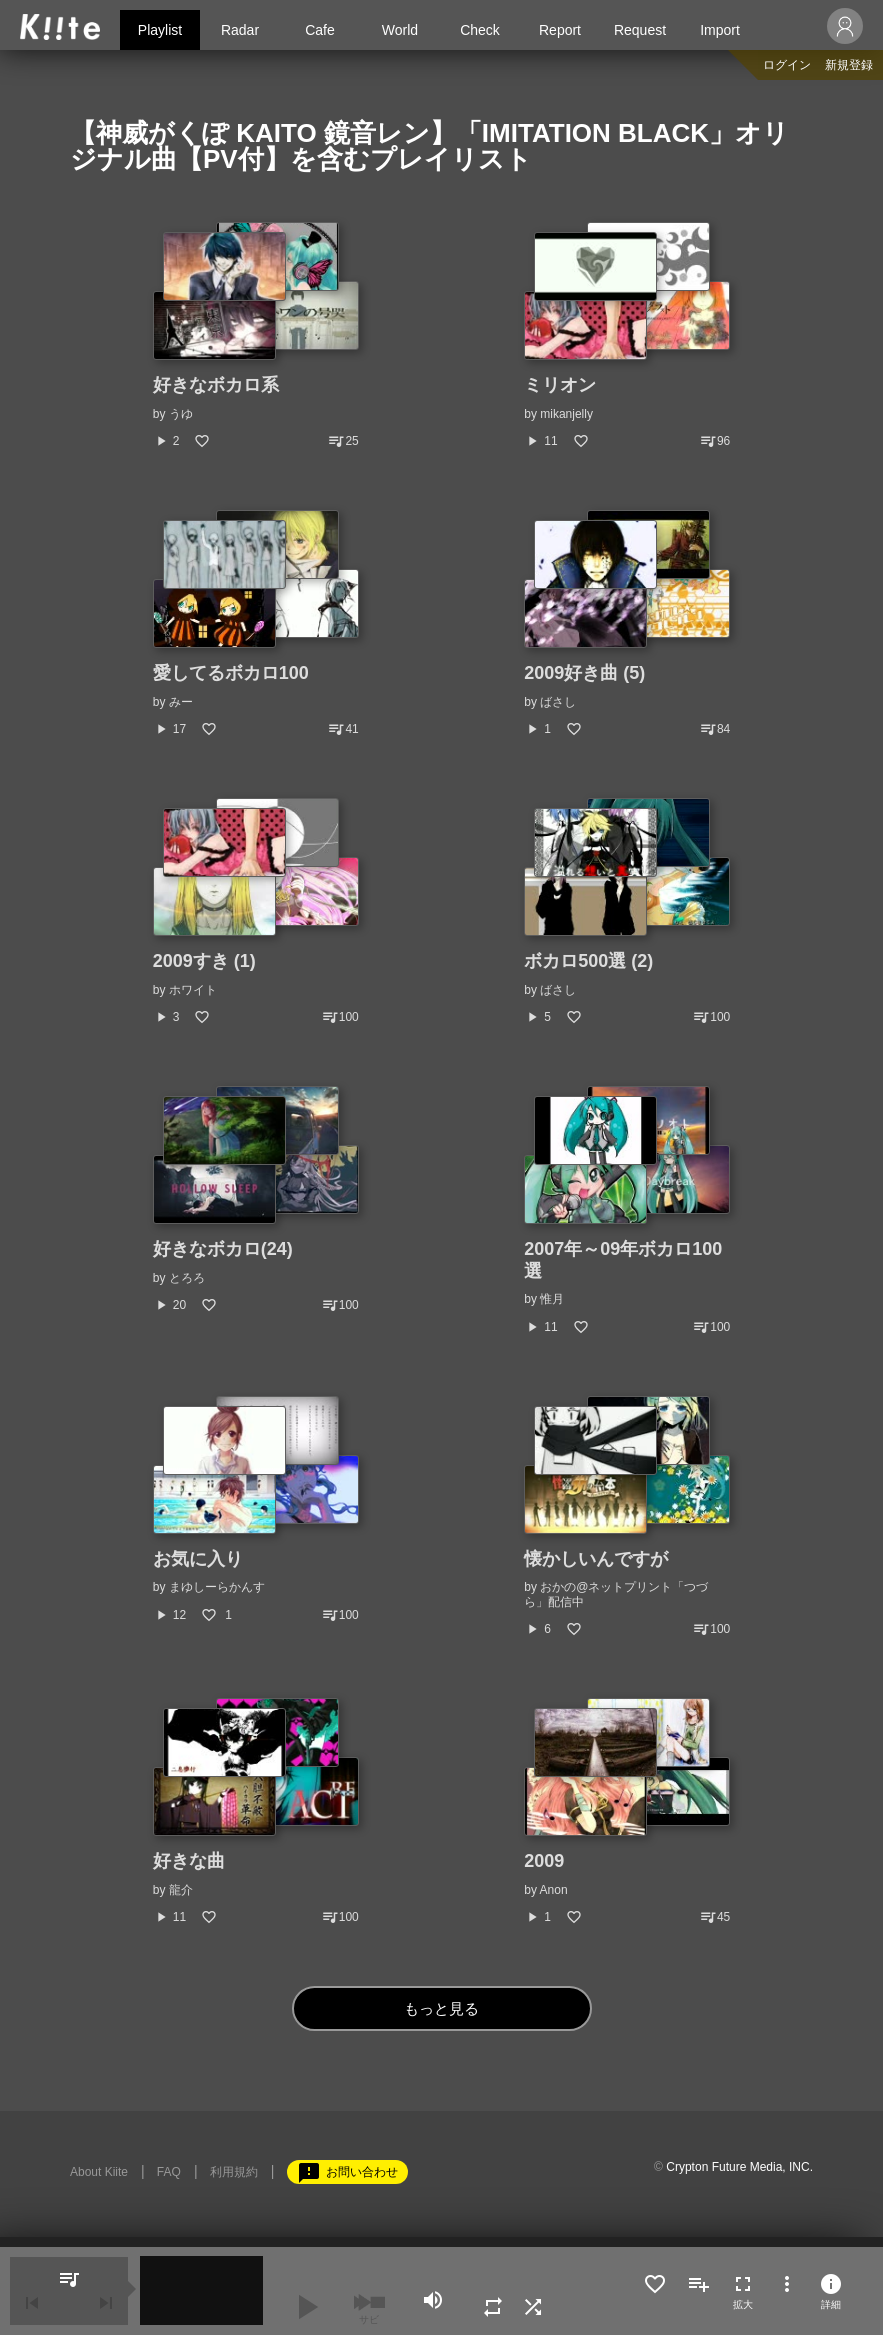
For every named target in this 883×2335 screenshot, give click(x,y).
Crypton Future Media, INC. (739, 2167)
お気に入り (198, 1559)
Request (640, 30)
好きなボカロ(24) (223, 1249)
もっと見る (441, 2008)
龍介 (181, 1890)
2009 (544, 1861)
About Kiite (99, 2172)
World (400, 30)
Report (560, 30)
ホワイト (193, 990)
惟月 (552, 1299)
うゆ (181, 414)
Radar (240, 30)
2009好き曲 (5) (584, 673)
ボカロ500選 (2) (588, 961)
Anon (554, 1890)
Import (720, 30)
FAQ (169, 2172)
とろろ (187, 1278)
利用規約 (234, 2172)
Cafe (320, 30)
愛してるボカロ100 (231, 673)
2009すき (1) (204, 961)
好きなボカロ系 (216, 385)
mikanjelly (566, 414)
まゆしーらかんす (217, 1587)
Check (480, 30)
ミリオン (560, 385)
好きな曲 (189, 1861)
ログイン (787, 65)
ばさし (558, 702)
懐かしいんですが (596, 1559)
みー (181, 702)
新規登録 (849, 65)
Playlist (160, 30)
